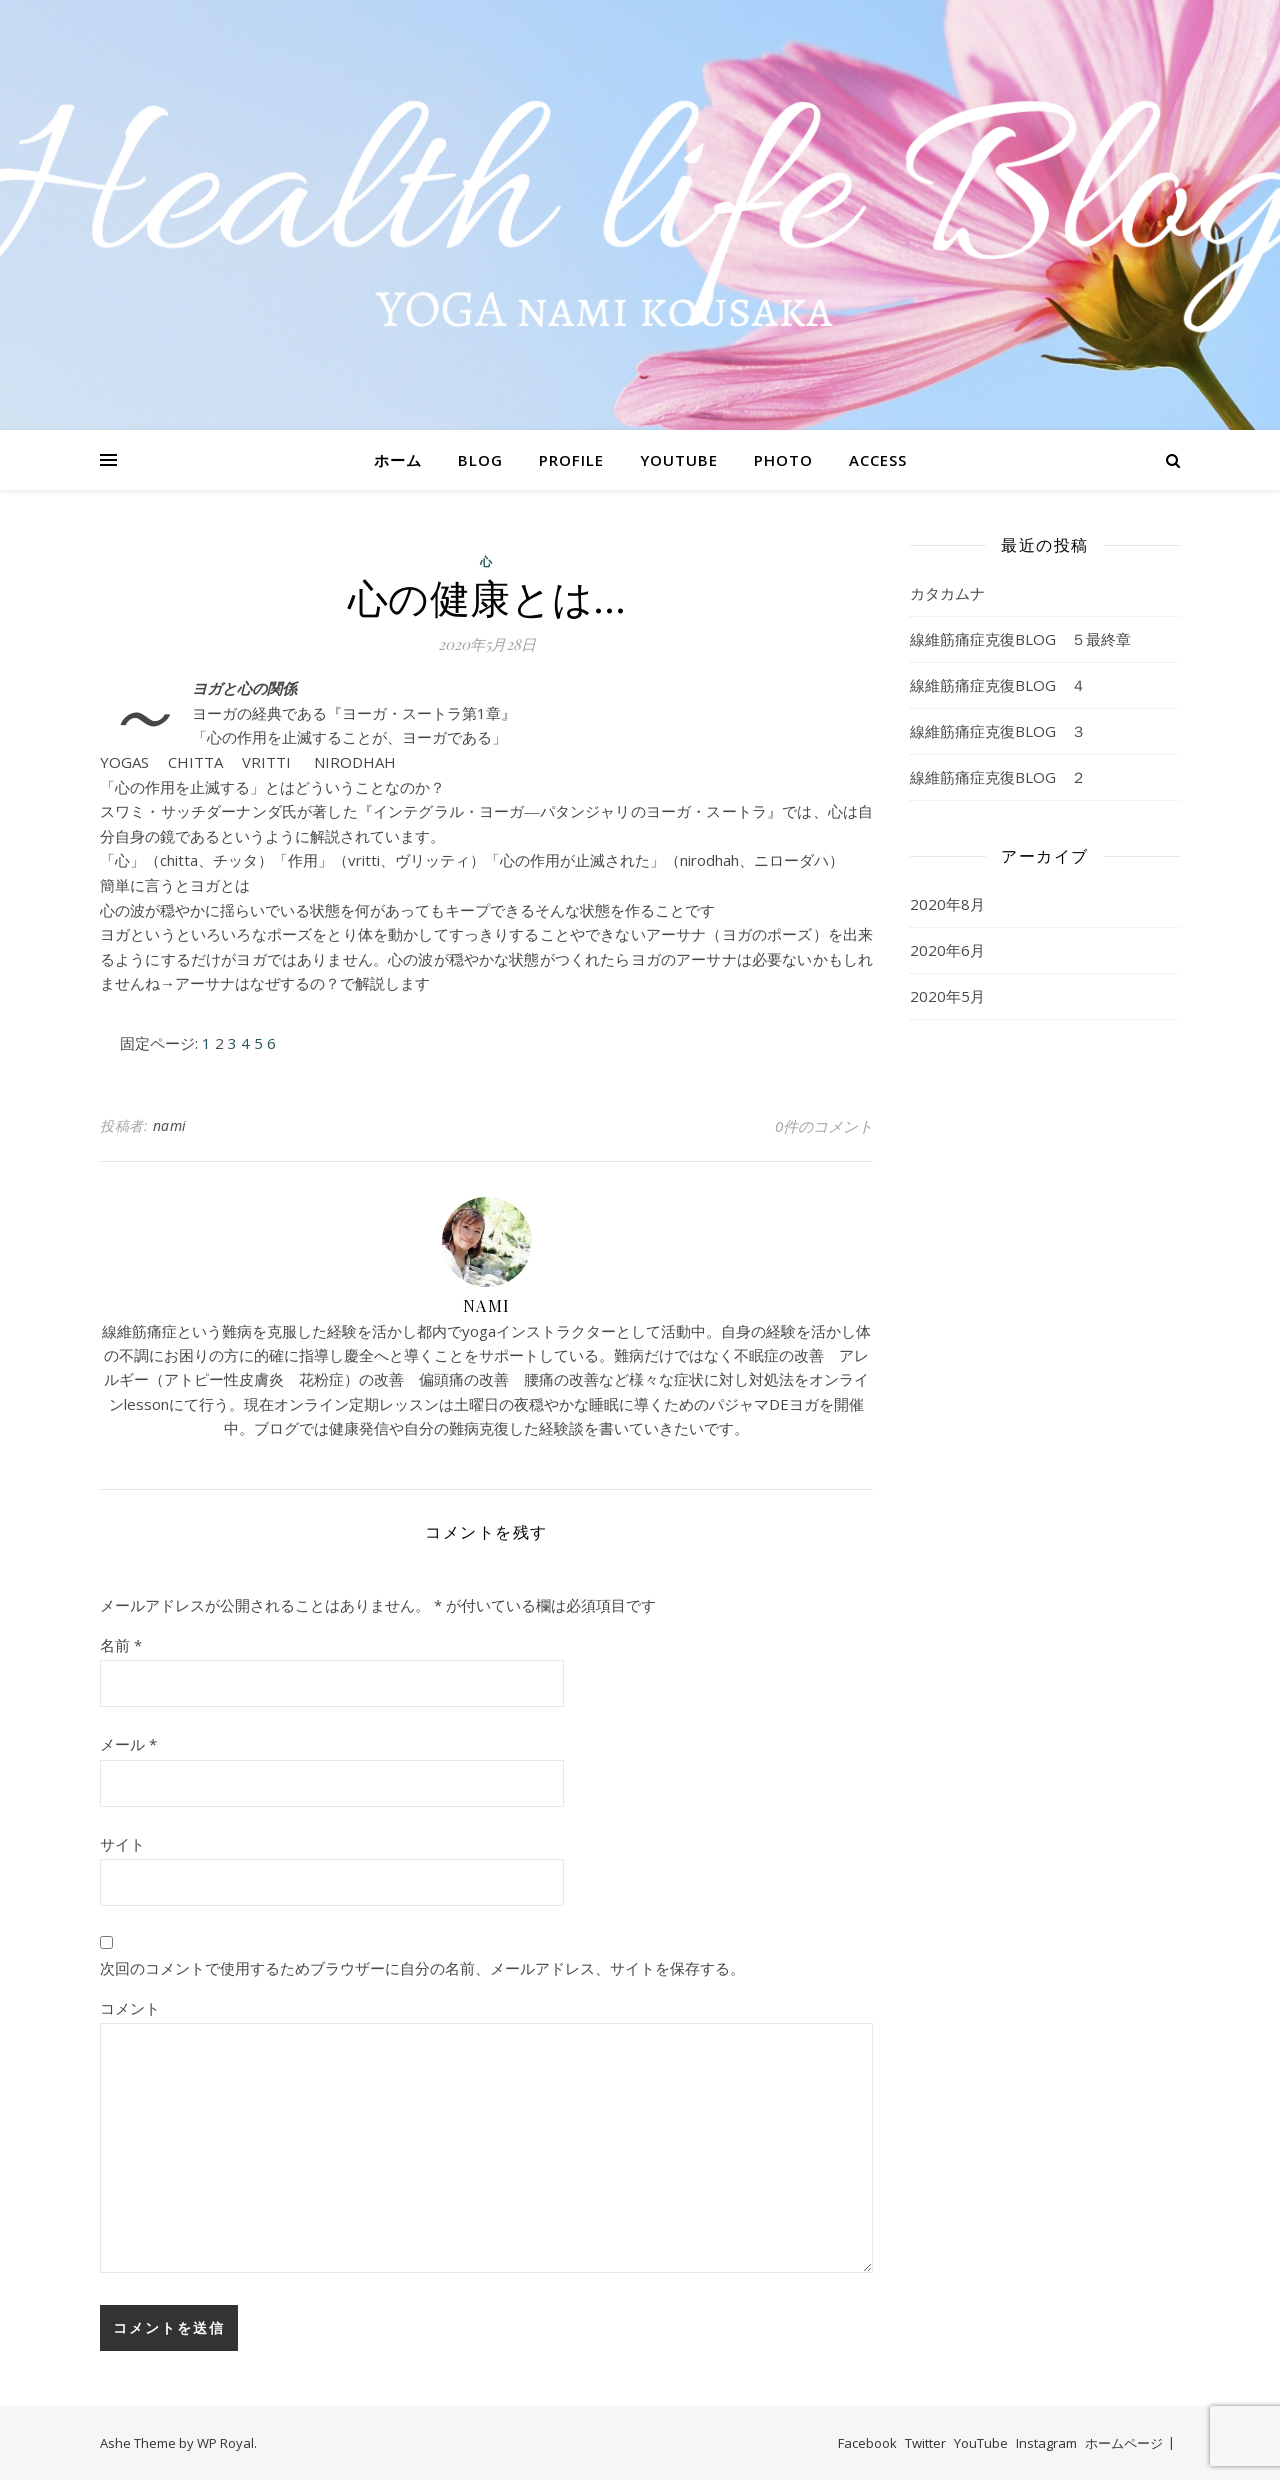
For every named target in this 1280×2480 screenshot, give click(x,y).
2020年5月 (947, 996)
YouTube (981, 2443)
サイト (122, 1844)
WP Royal (225, 2443)
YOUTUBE (679, 460)
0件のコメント (824, 1126)
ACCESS (878, 460)
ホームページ (1124, 2443)
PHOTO (783, 460)
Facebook (867, 2443)
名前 (121, 1645)
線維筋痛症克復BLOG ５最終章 (1020, 639)
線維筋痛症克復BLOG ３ (998, 731)
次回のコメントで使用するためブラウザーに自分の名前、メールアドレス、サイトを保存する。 (422, 1968)
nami (170, 1125)
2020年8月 (947, 904)
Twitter (925, 2443)
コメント (130, 2008)
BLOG (480, 460)
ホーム (398, 460)
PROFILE (571, 460)
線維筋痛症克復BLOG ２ (998, 777)
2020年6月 (947, 950)
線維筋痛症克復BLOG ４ (998, 685)
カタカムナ (947, 593)
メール (128, 1744)
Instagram (1046, 2443)
